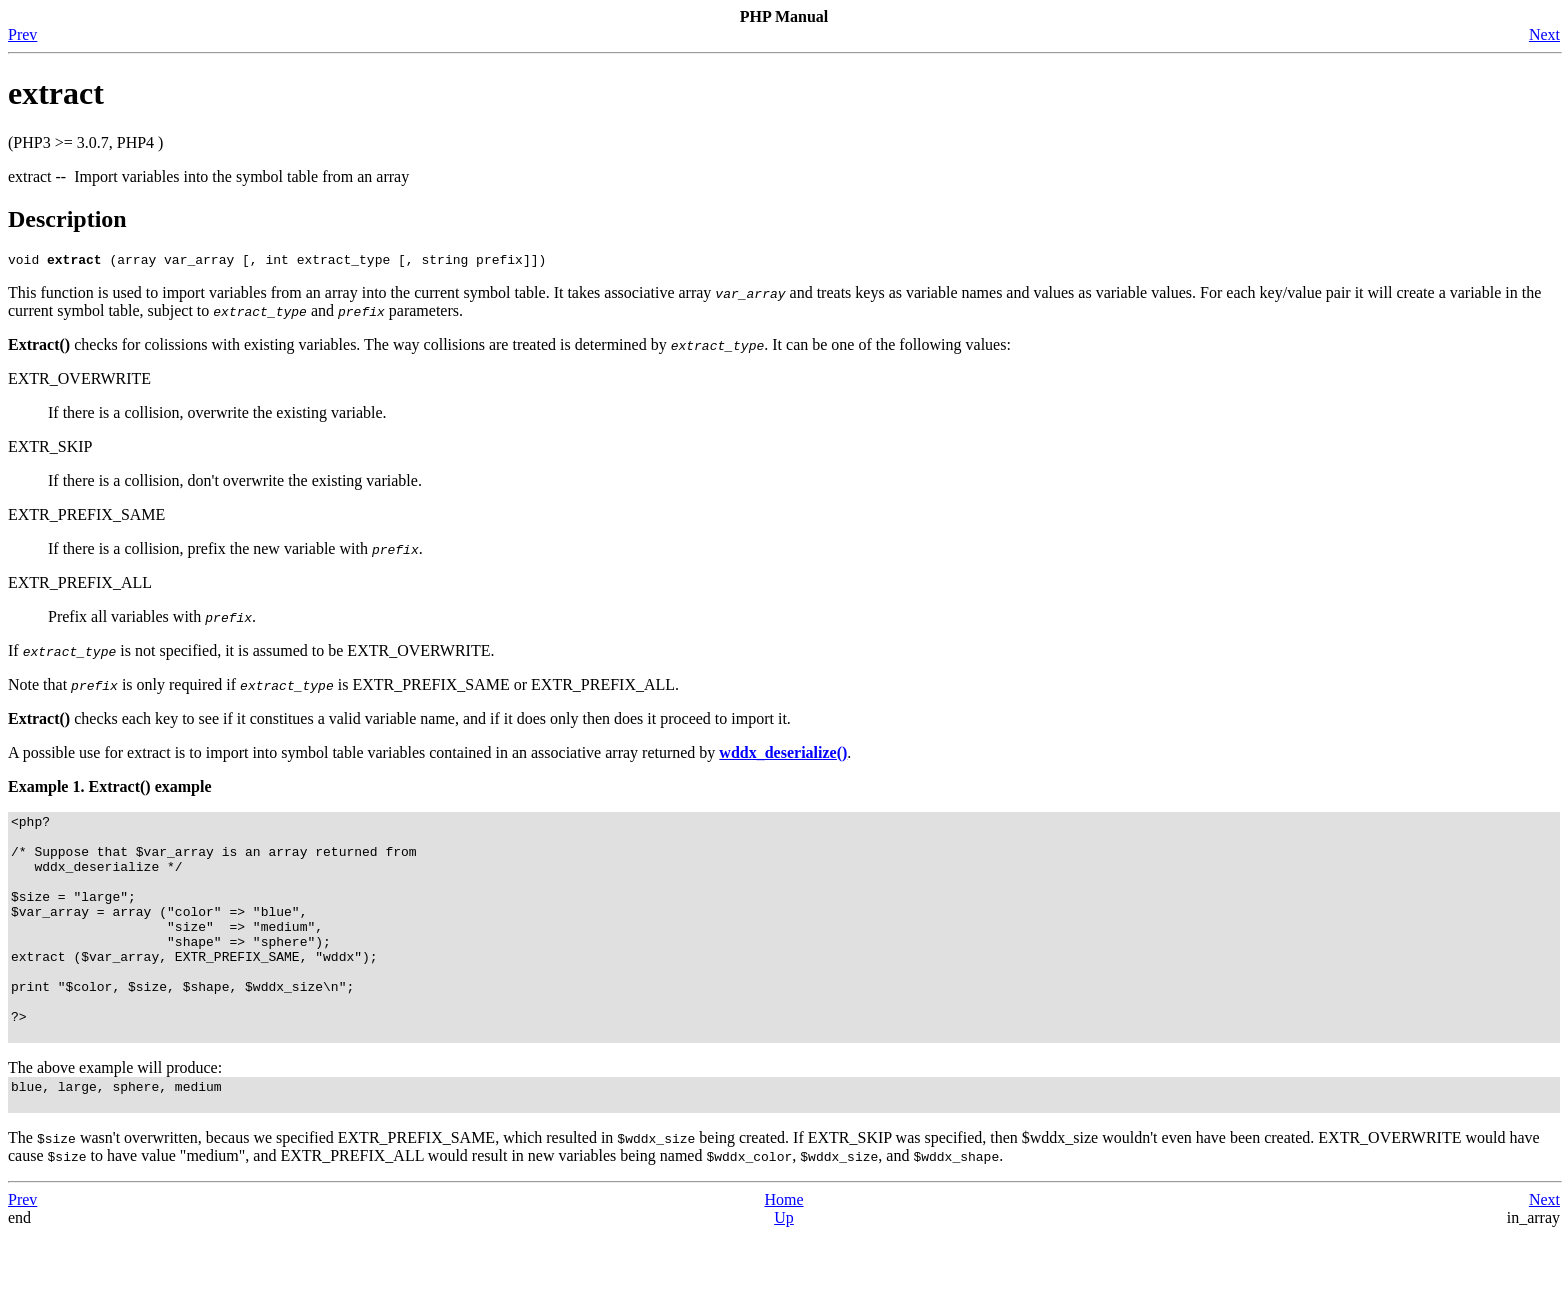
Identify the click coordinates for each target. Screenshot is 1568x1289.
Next (1544, 34)
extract (56, 93)
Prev (22, 34)
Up (784, 1271)
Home (783, 1253)
